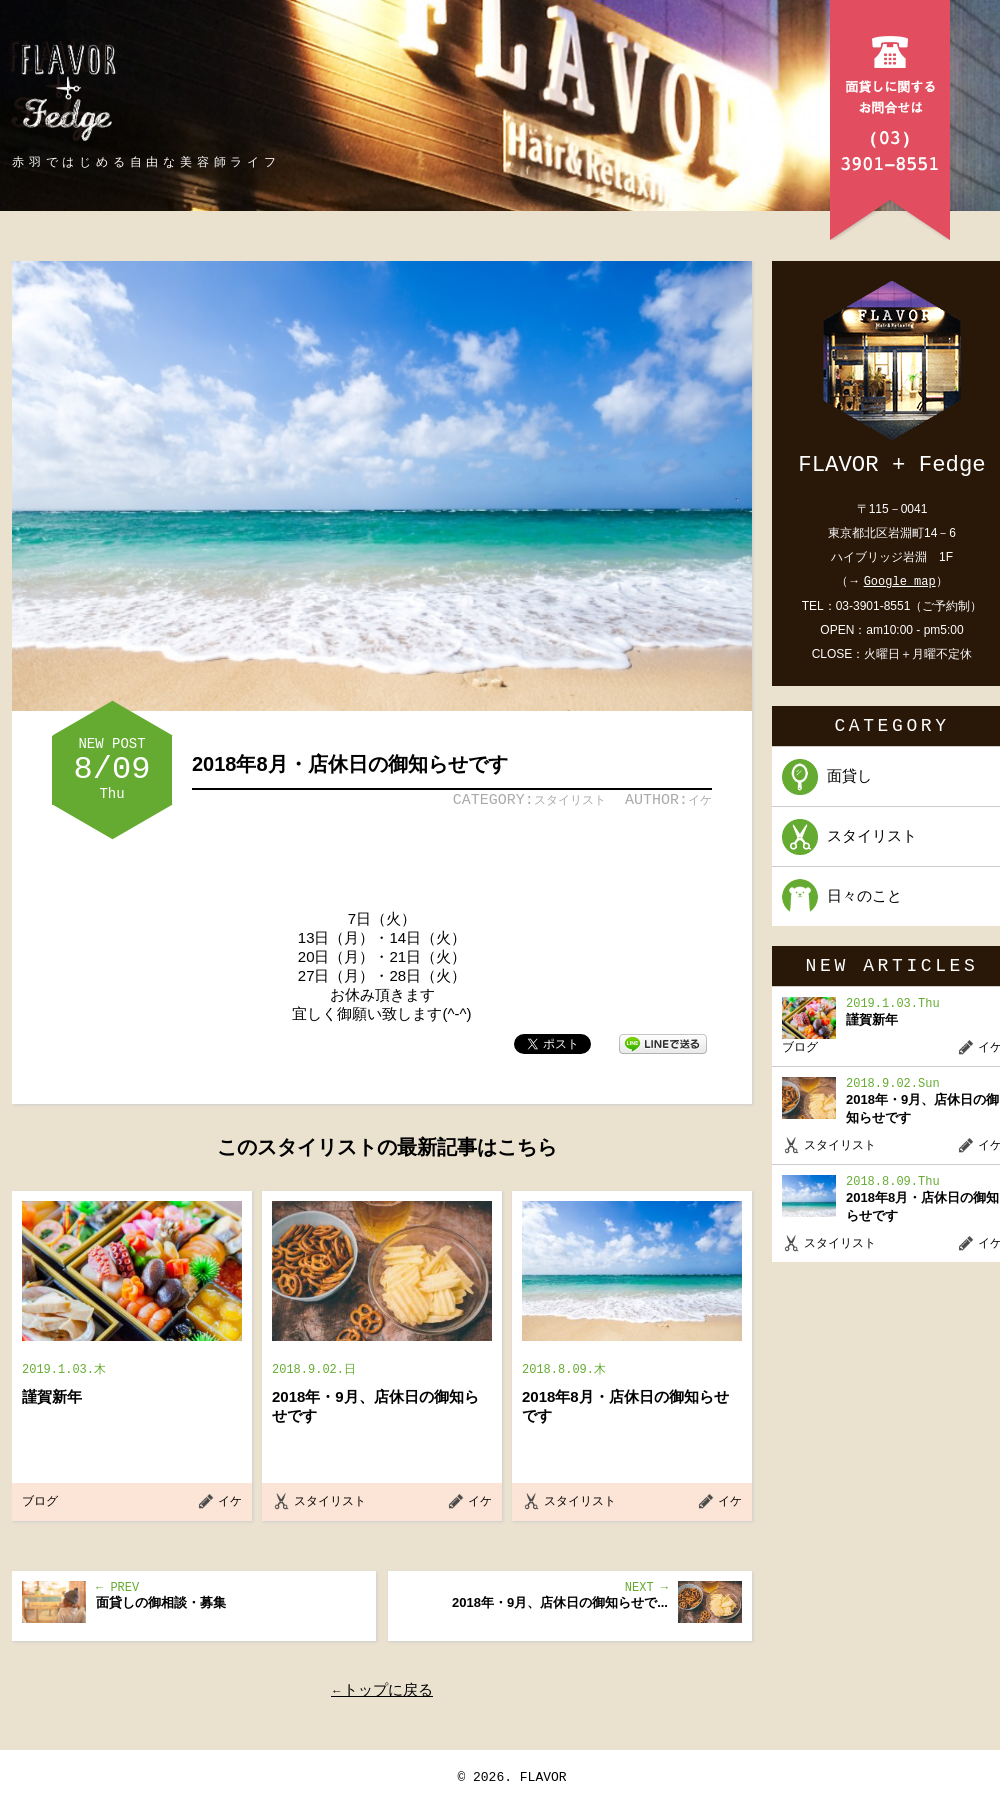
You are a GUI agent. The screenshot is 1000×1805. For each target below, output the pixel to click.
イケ (700, 800)
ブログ (40, 1501)
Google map (900, 582)
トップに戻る (388, 1689)
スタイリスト (570, 800)
